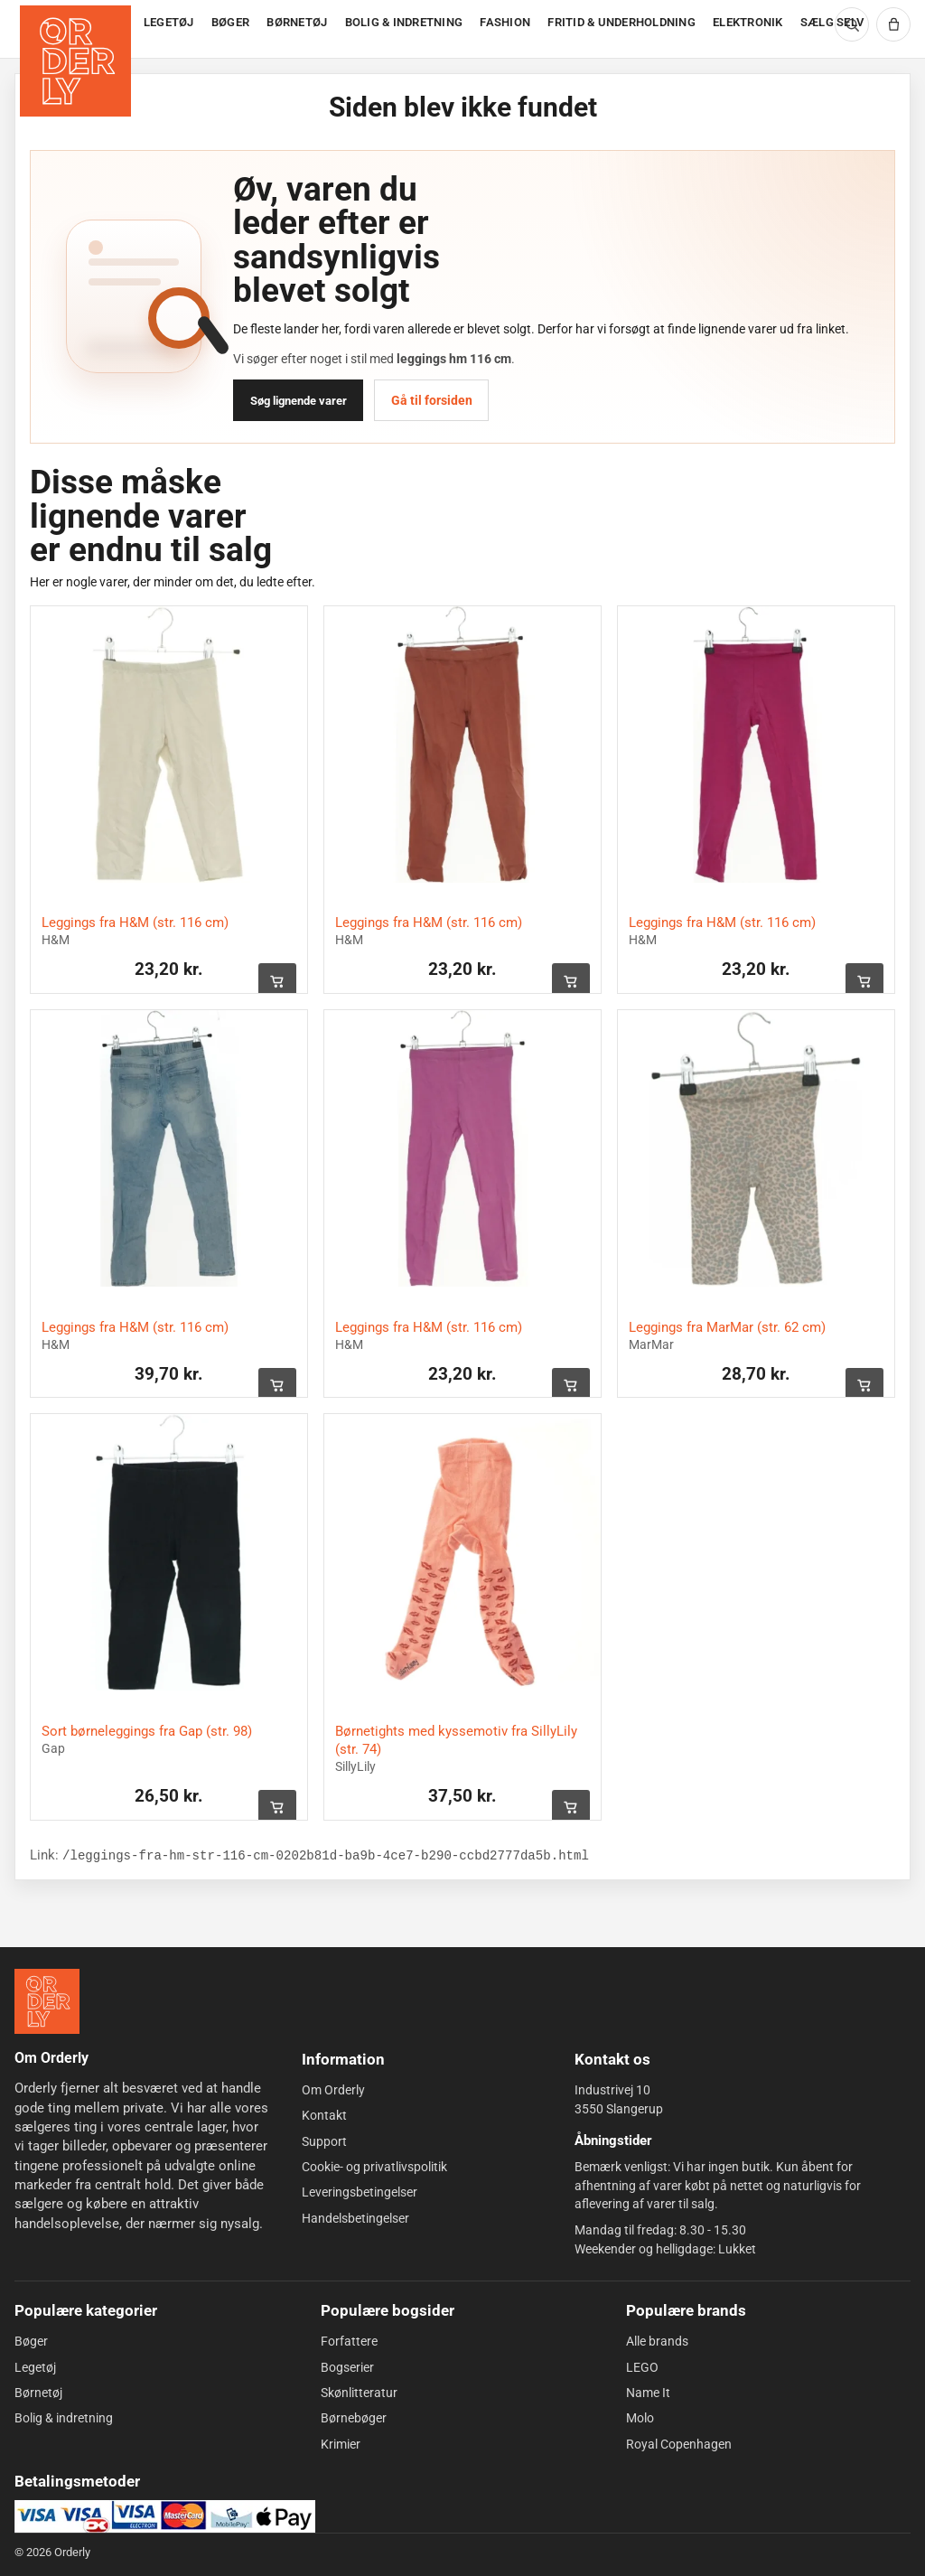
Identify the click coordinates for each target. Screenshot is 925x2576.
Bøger (31, 2341)
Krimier (340, 2444)
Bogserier (347, 2367)
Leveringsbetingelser (359, 2192)
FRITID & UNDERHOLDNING (621, 22)
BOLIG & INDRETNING (404, 22)
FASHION (505, 22)
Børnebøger (354, 2418)
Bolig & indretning (63, 2418)
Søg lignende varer (298, 400)
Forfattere (349, 2341)
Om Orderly (333, 2090)
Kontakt (324, 2115)
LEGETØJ (169, 22)
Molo (640, 2418)
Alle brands (657, 2341)
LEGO (642, 2367)
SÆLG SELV (832, 22)
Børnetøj (38, 2392)
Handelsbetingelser (355, 2217)
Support (324, 2141)
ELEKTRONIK (748, 22)
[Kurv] (893, 24)
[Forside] (77, 29)
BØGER (230, 22)
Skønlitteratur (359, 2392)
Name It (648, 2392)
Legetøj (35, 2367)
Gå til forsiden (431, 400)
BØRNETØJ (296, 22)
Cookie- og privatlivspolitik (374, 2166)
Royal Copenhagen (679, 2444)
